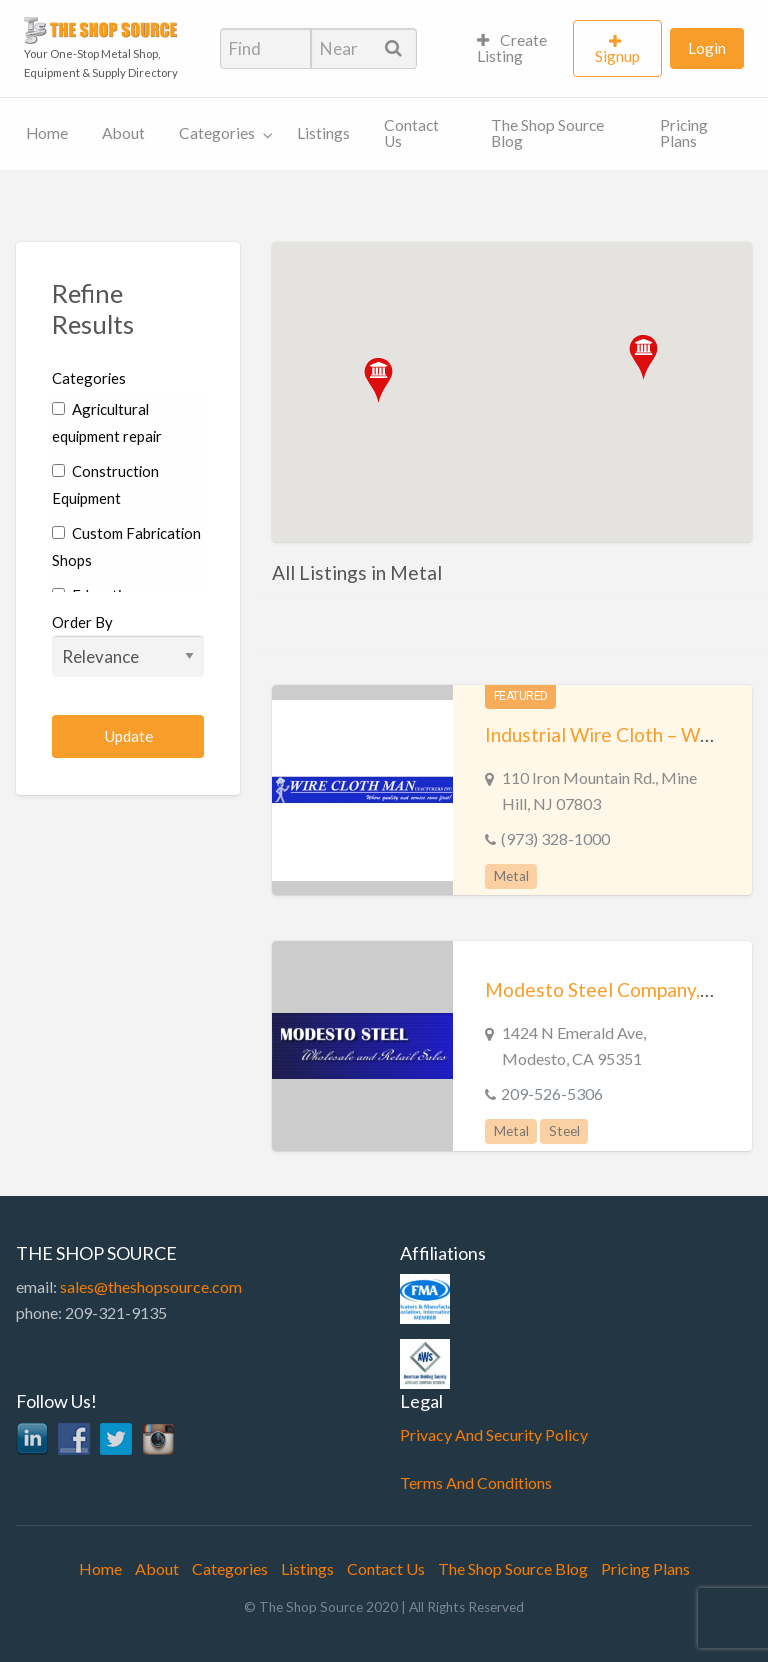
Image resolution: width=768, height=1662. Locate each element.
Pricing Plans (684, 133)
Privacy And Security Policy (494, 1434)
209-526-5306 (552, 1093)
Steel (564, 1131)
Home (47, 133)
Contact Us (411, 133)
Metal (511, 876)
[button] (643, 357)
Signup (617, 56)
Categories (217, 133)
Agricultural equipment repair (107, 422)
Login (707, 48)
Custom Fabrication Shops (126, 546)
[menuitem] (516, 49)
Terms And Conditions (476, 1482)
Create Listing (512, 48)
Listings (323, 133)
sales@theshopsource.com (151, 1286)
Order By (128, 645)
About (123, 133)
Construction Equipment (105, 484)
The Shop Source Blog (547, 133)
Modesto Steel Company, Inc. (609, 989)
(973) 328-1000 (555, 838)
